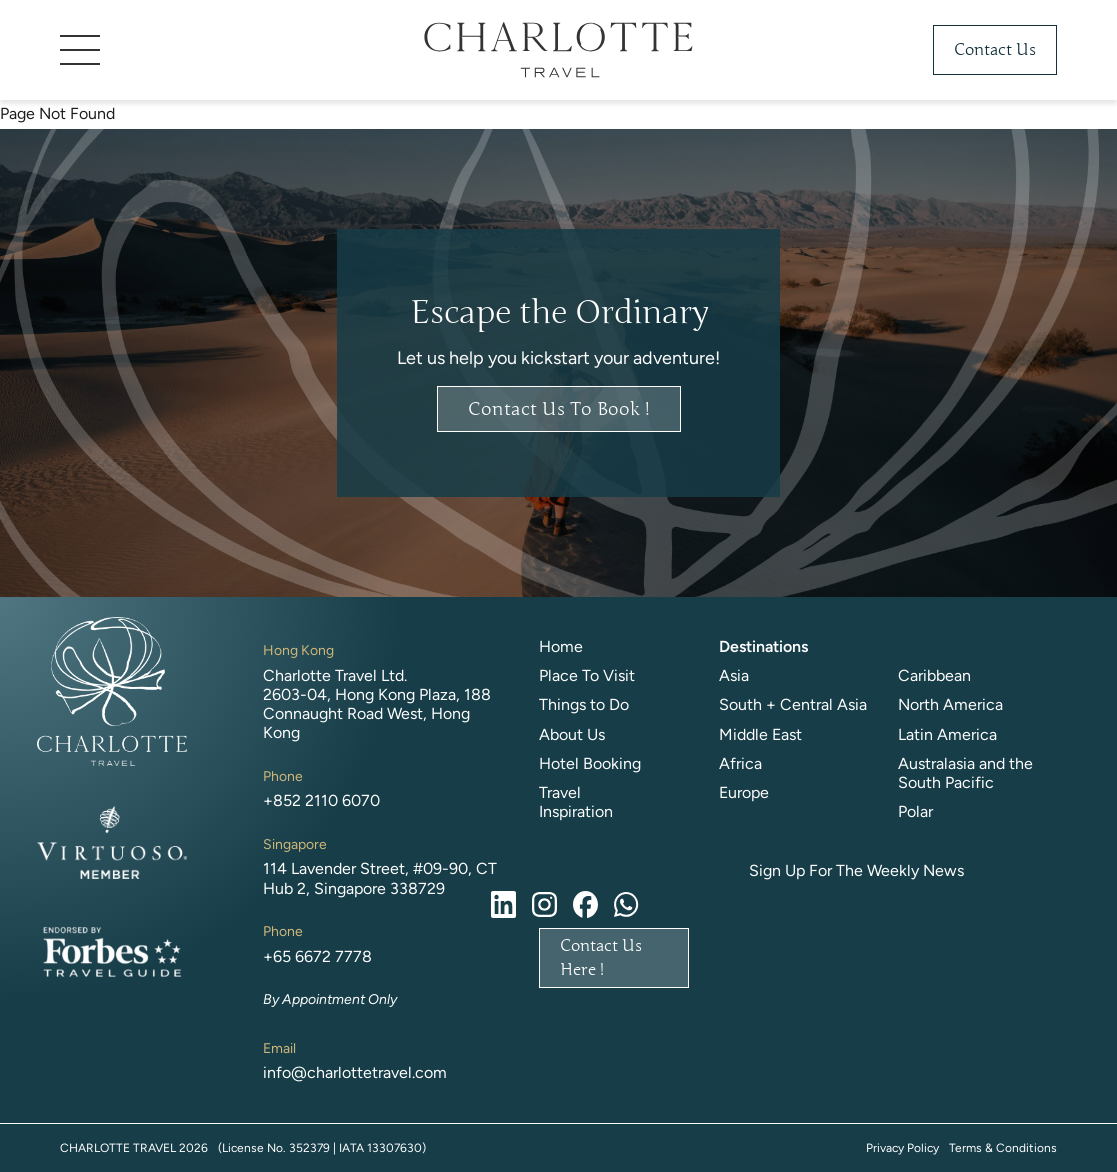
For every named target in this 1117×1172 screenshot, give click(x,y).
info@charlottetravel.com (355, 1072)
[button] (210, 50)
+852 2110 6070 (321, 800)
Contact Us (995, 50)
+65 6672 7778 (317, 956)
